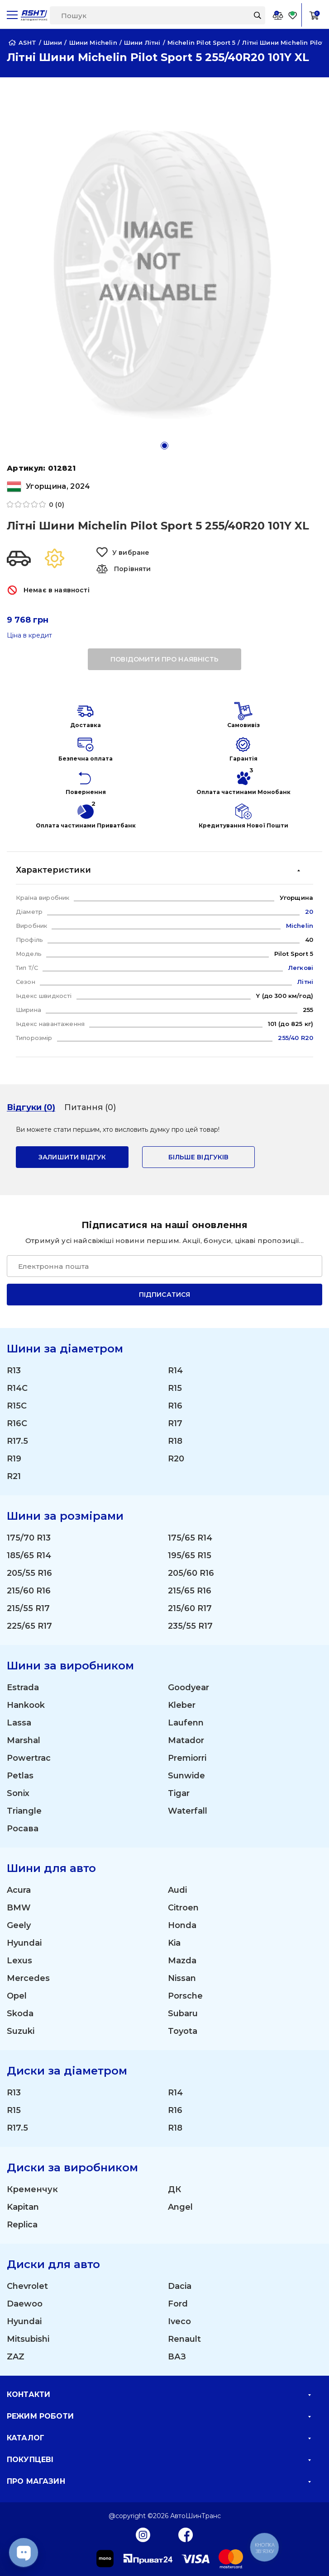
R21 (14, 1476)
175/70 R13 (29, 1538)
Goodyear (188, 1687)
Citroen (183, 1908)
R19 (14, 1459)
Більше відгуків (198, 1157)
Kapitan (23, 2207)
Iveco (179, 2321)
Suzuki (20, 2031)
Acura (19, 1890)
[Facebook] (185, 2534)
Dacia (179, 2286)
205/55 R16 (29, 1573)
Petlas (20, 1776)
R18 (175, 1441)
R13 (14, 1370)
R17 (175, 1423)
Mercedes (28, 1978)
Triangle (24, 1811)
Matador (186, 1740)
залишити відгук (72, 1157)
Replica (22, 2225)
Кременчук (32, 2189)
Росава (22, 1829)
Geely (19, 1925)
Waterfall (187, 1811)
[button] (164, 445)
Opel (17, 1996)
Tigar (179, 1793)
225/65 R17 (29, 1626)
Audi (177, 1890)
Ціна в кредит (29, 635)
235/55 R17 (190, 1626)
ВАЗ (177, 2357)
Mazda (182, 1961)
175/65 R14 (190, 1538)
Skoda (20, 2013)
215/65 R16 (189, 1591)
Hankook (26, 1705)
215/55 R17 (28, 1608)
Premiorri (187, 1758)
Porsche (185, 1996)
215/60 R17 (190, 1608)
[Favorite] (292, 15)
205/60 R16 (191, 1573)
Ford (178, 2304)
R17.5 (17, 1441)
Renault (184, 2339)
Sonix (18, 1793)
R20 (176, 1459)
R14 (175, 1370)
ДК (174, 2189)
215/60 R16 (29, 1591)
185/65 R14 (29, 1555)
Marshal (23, 1740)
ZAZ (15, 2357)
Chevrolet (27, 2286)
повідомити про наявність (164, 659)
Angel (180, 2207)
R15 (175, 1388)
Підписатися (165, 1294)
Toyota (182, 2031)
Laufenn (186, 1723)
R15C (17, 1406)
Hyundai (24, 1943)
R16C (17, 1423)
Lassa (19, 1723)
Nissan (182, 1978)
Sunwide (186, 1776)
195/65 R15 (189, 1555)
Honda (182, 1925)
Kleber (181, 1705)
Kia (174, 1943)
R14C (17, 1388)
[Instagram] (143, 2534)
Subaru (183, 2013)
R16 (175, 1406)
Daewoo (25, 2304)
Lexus (19, 1961)
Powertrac (29, 1758)
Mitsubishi (28, 2339)
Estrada (23, 1687)
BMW (19, 1908)
